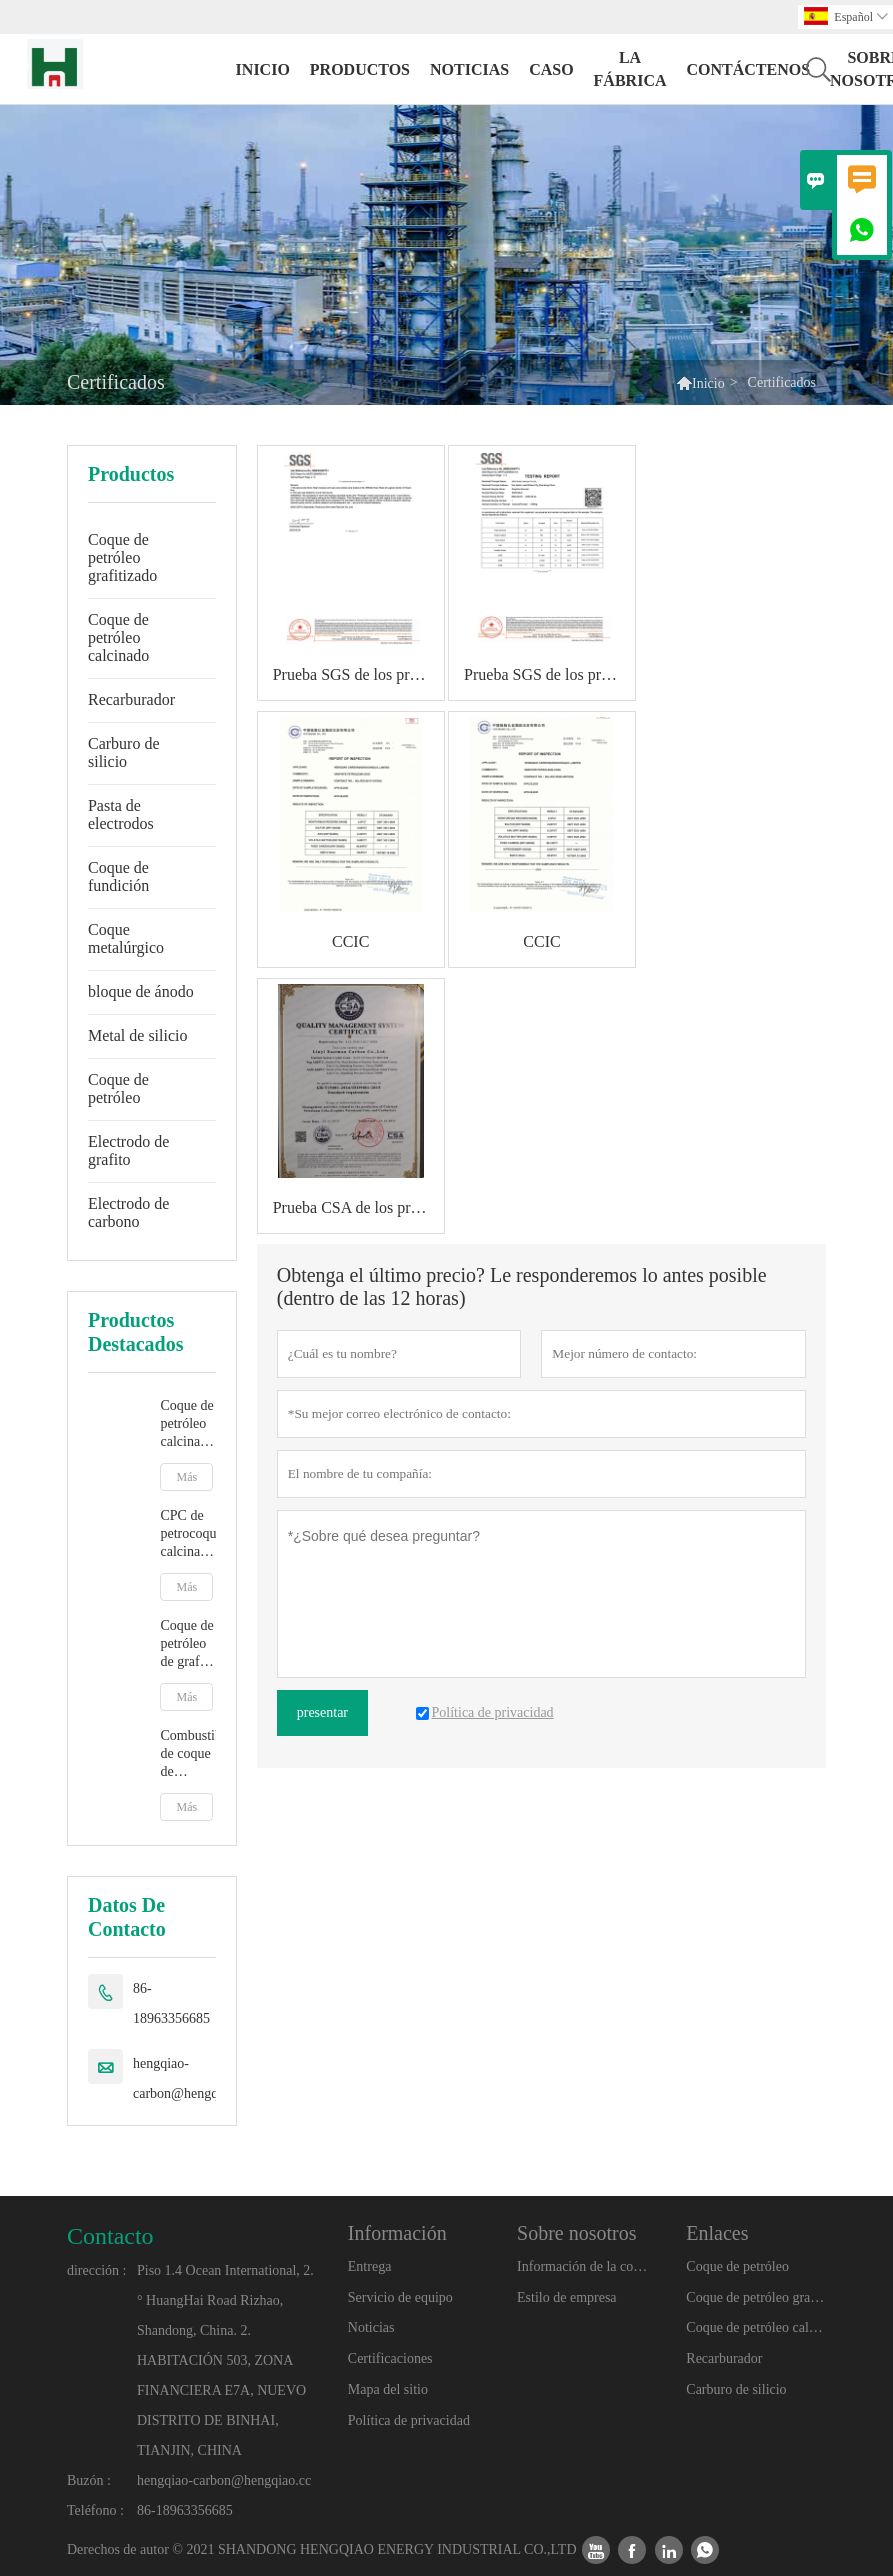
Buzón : (89, 2480)
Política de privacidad (409, 2420)
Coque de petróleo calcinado (118, 637)
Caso (551, 69)
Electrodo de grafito (128, 1150)
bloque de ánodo (141, 991)
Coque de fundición (118, 876)
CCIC (350, 941)
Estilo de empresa (567, 2297)
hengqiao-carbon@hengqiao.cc (192, 2078)
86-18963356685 (171, 2003)
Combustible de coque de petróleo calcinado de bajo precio (187, 1754)
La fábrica (630, 69)
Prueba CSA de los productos (358, 1207)
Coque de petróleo (118, 1088)
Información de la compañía (586, 2266)
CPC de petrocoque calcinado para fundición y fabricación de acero (187, 1534)
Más (186, 1477)
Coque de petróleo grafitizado (122, 557)
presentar (322, 1712)
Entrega (370, 2266)
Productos (360, 69)
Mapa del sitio (388, 2389)
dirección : (96, 2270)
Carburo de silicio (124, 752)
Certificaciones (390, 2358)
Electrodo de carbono (128, 1212)
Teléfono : (95, 2510)
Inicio (263, 69)
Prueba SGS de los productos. (358, 674)
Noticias (371, 2327)
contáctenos (748, 69)
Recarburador (131, 699)
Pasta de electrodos (121, 814)
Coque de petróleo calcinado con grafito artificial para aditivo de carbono (187, 1424)
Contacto (110, 2236)
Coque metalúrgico (126, 938)
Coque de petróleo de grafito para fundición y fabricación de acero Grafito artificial (187, 1644)
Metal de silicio (138, 1035)
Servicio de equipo (400, 2297)
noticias (469, 69)
